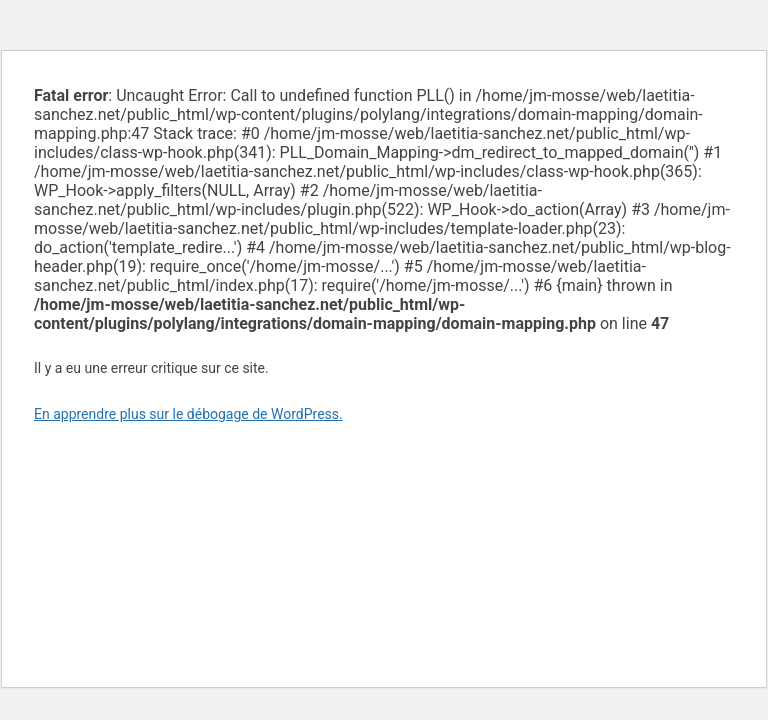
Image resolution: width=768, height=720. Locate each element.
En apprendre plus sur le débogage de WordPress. (188, 414)
